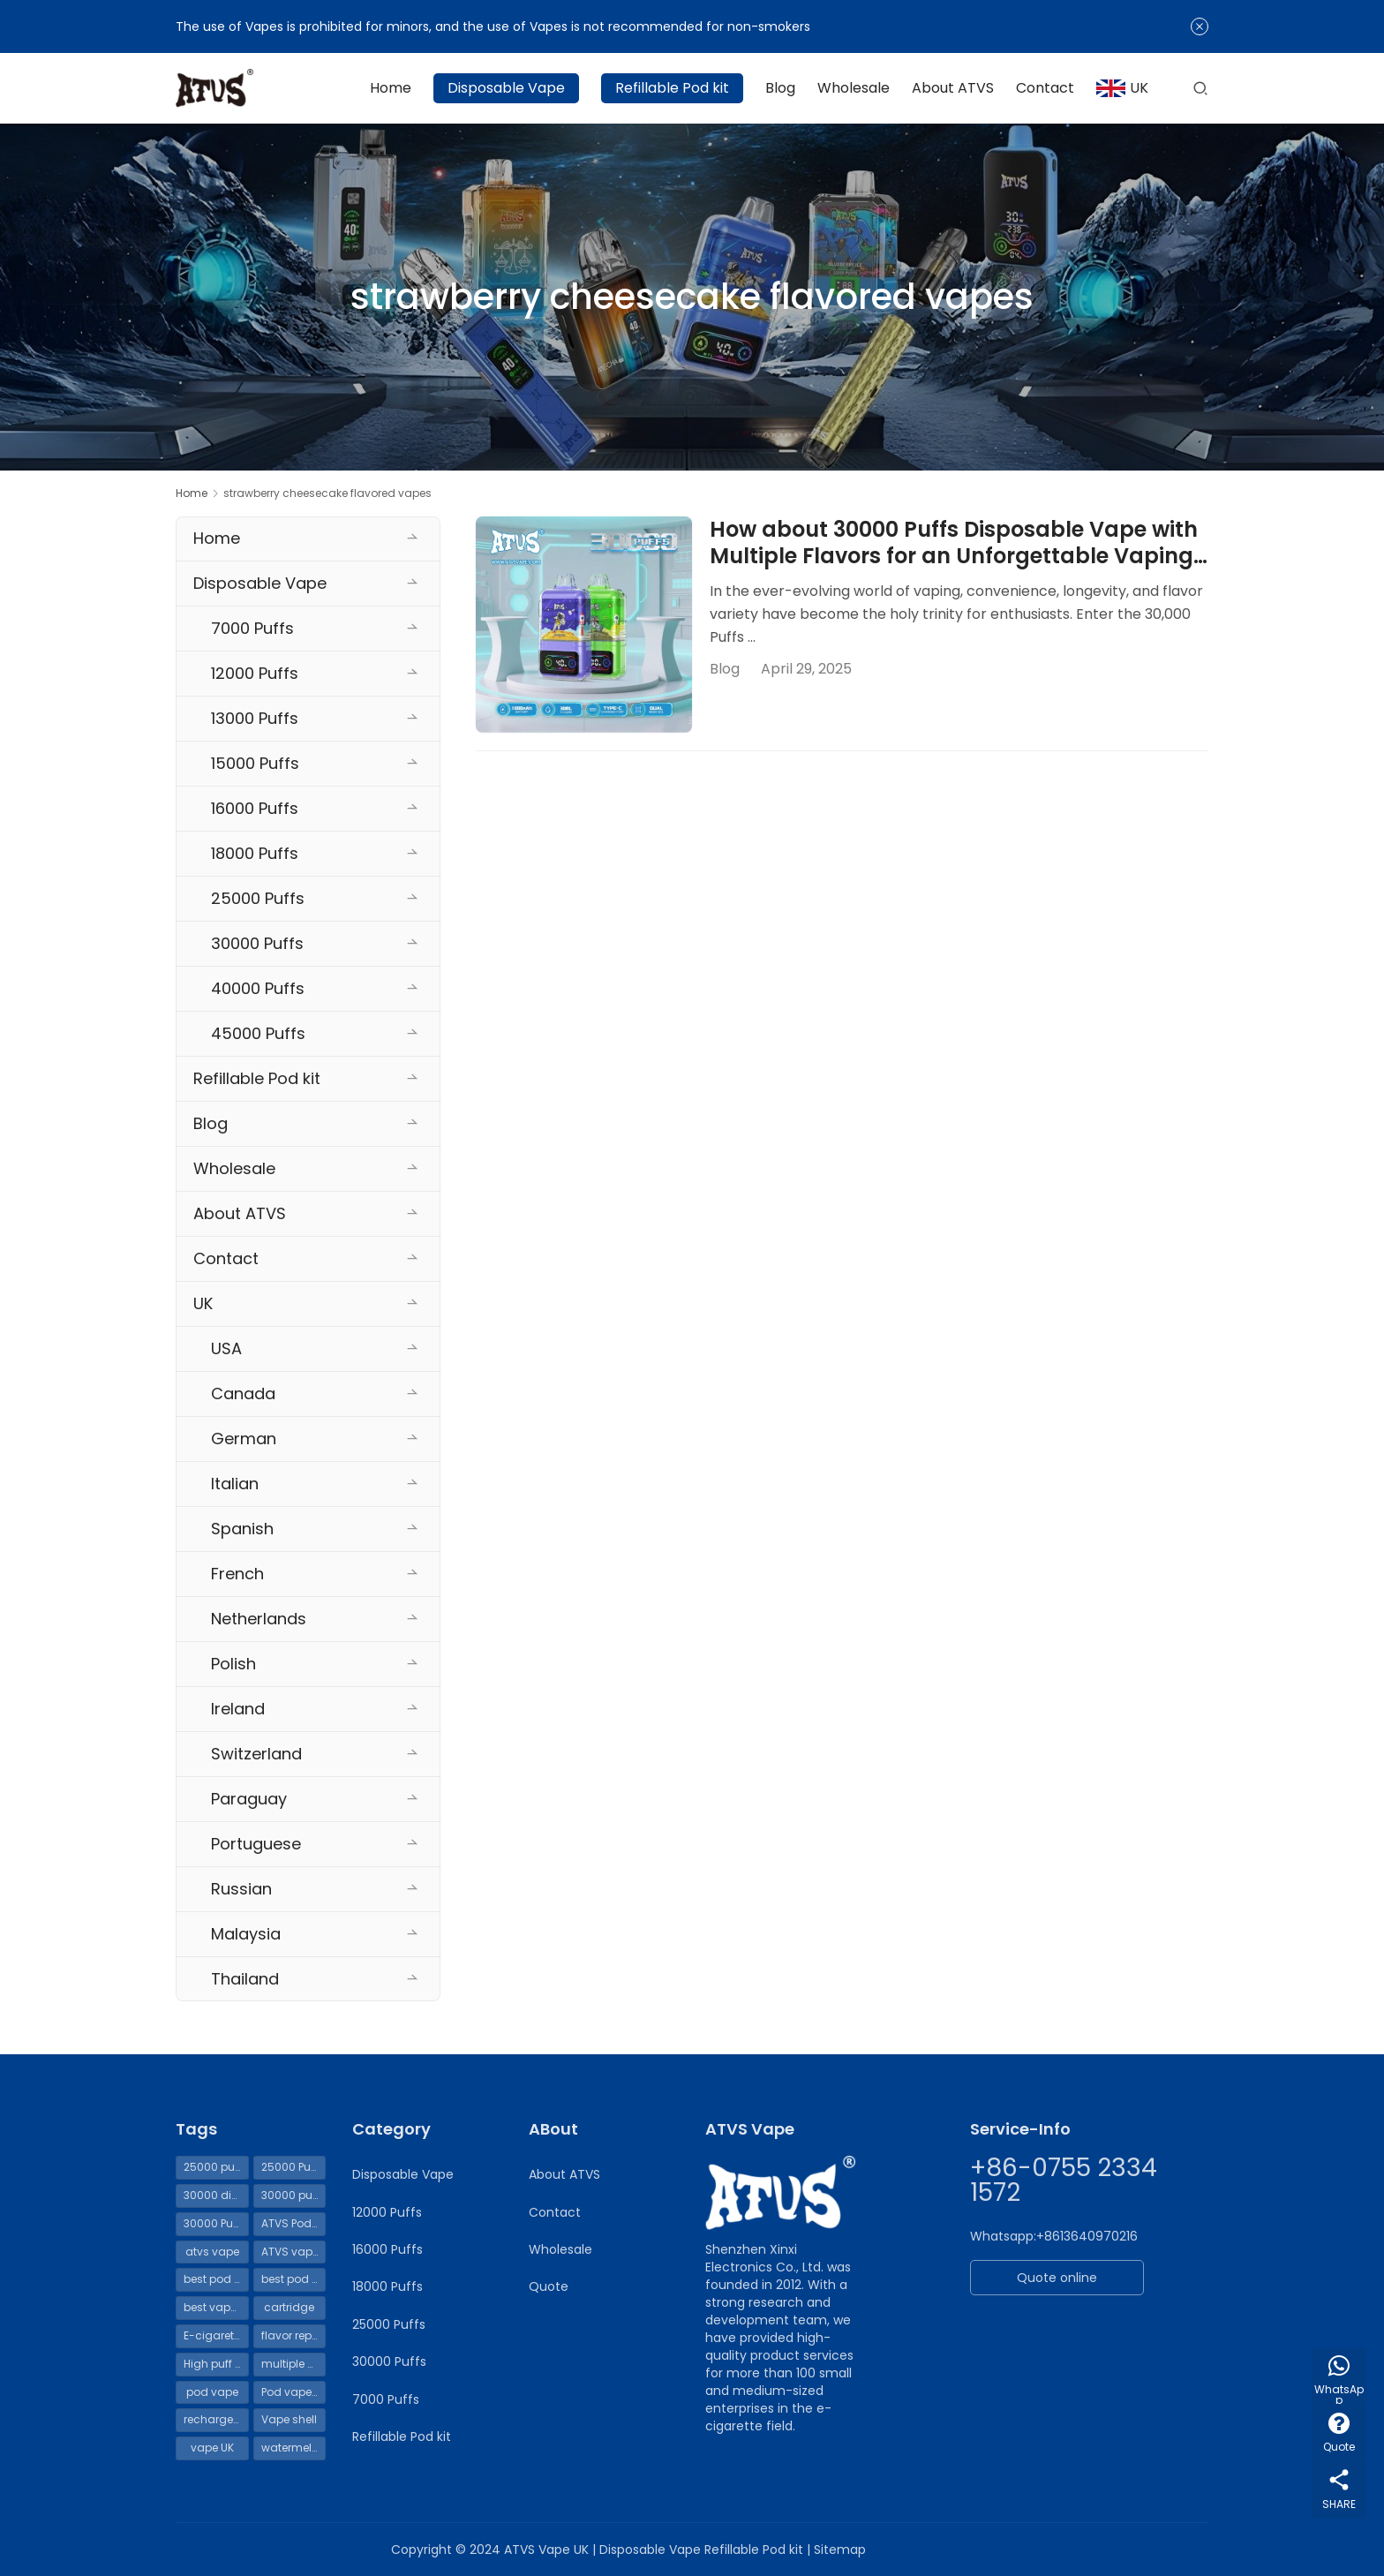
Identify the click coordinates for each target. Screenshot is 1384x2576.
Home (390, 88)
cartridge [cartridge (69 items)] (289, 2307)
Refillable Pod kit (672, 88)
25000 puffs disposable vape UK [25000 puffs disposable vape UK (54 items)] (216, 2166)
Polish (233, 1664)
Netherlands (258, 1619)
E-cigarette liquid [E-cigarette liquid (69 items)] (216, 2335)
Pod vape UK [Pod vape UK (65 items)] (294, 2391)
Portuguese (256, 1844)
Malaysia (246, 1934)
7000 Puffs (252, 628)
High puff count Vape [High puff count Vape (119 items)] (216, 2363)
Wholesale (853, 88)
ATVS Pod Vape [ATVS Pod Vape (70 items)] (294, 2223)
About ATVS (953, 88)
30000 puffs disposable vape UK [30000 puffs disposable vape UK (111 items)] (294, 2195)
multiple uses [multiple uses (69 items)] (294, 2363)
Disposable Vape (506, 88)
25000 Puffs (258, 898)
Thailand (245, 1979)
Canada (243, 1393)
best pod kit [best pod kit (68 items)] (214, 2278)
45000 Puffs (258, 1033)
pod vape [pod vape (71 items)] (212, 2391)
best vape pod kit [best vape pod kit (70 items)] (216, 2307)
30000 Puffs (257, 943)
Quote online (1057, 2277)
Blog (780, 88)
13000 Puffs (254, 718)
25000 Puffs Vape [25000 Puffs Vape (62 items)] (294, 2166)
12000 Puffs (254, 673)
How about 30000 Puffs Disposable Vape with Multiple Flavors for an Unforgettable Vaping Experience (954, 542)
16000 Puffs (254, 808)
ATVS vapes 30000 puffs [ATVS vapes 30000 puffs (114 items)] (294, 2251)
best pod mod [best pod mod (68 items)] (294, 2278)
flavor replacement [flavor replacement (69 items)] (294, 2335)
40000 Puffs (258, 988)
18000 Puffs (254, 853)
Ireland (238, 1709)
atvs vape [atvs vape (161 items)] (212, 2251)
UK (1122, 88)
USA (226, 1348)
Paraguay (249, 1799)
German (243, 1438)
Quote (548, 2286)
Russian (241, 1889)
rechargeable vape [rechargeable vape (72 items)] (216, 2419)
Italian (235, 1484)
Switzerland (256, 1754)
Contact (1045, 88)
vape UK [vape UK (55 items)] (212, 2447)
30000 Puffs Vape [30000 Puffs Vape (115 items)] (216, 2223)
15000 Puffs (255, 763)
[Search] (1200, 88)
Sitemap (840, 2549)
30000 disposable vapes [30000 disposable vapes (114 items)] (216, 2195)
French (237, 1574)
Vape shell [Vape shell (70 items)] (289, 2419)
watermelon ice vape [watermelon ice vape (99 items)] (294, 2447)
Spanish (242, 1529)
